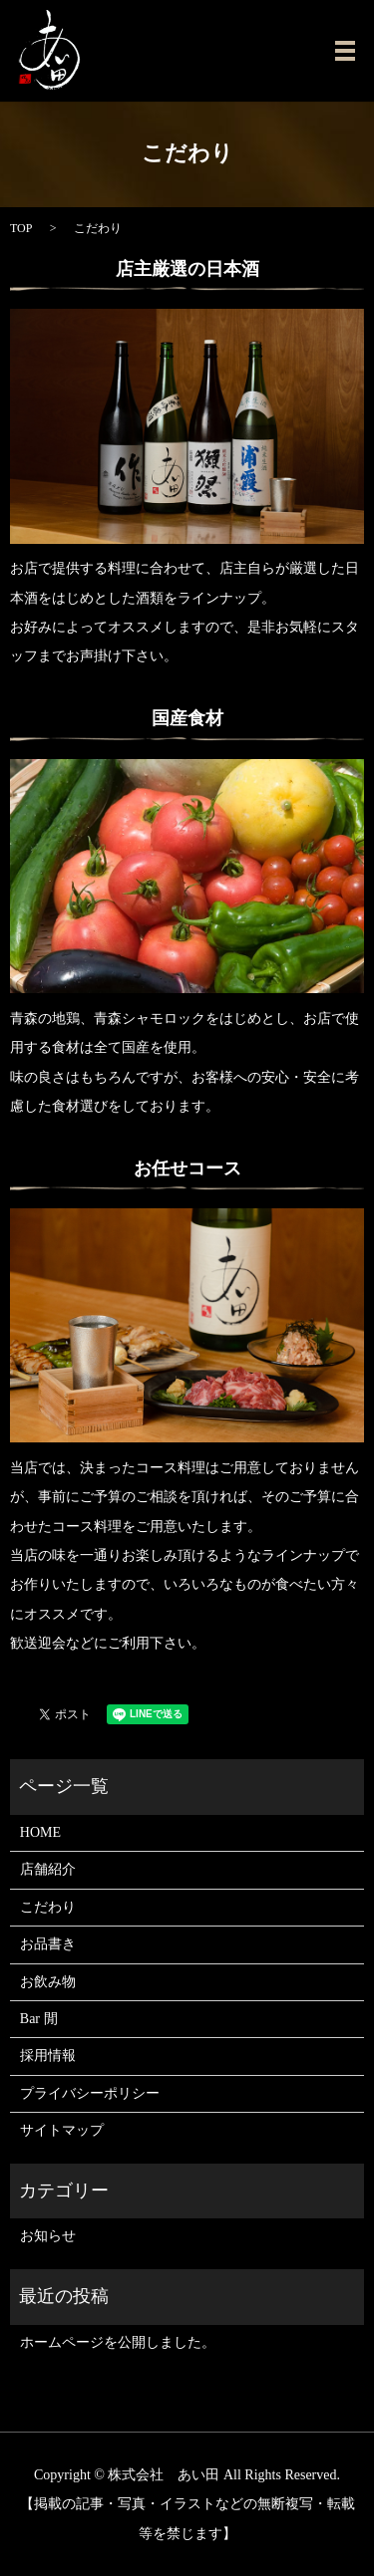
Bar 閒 (39, 2018)
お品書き (48, 1943)
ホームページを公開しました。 (117, 2342)
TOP (21, 228)
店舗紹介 (48, 1869)
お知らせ (48, 2235)
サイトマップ (62, 2130)
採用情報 (48, 2055)
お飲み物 (48, 1981)
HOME (40, 1832)
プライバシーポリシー (90, 2093)
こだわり (48, 1907)
